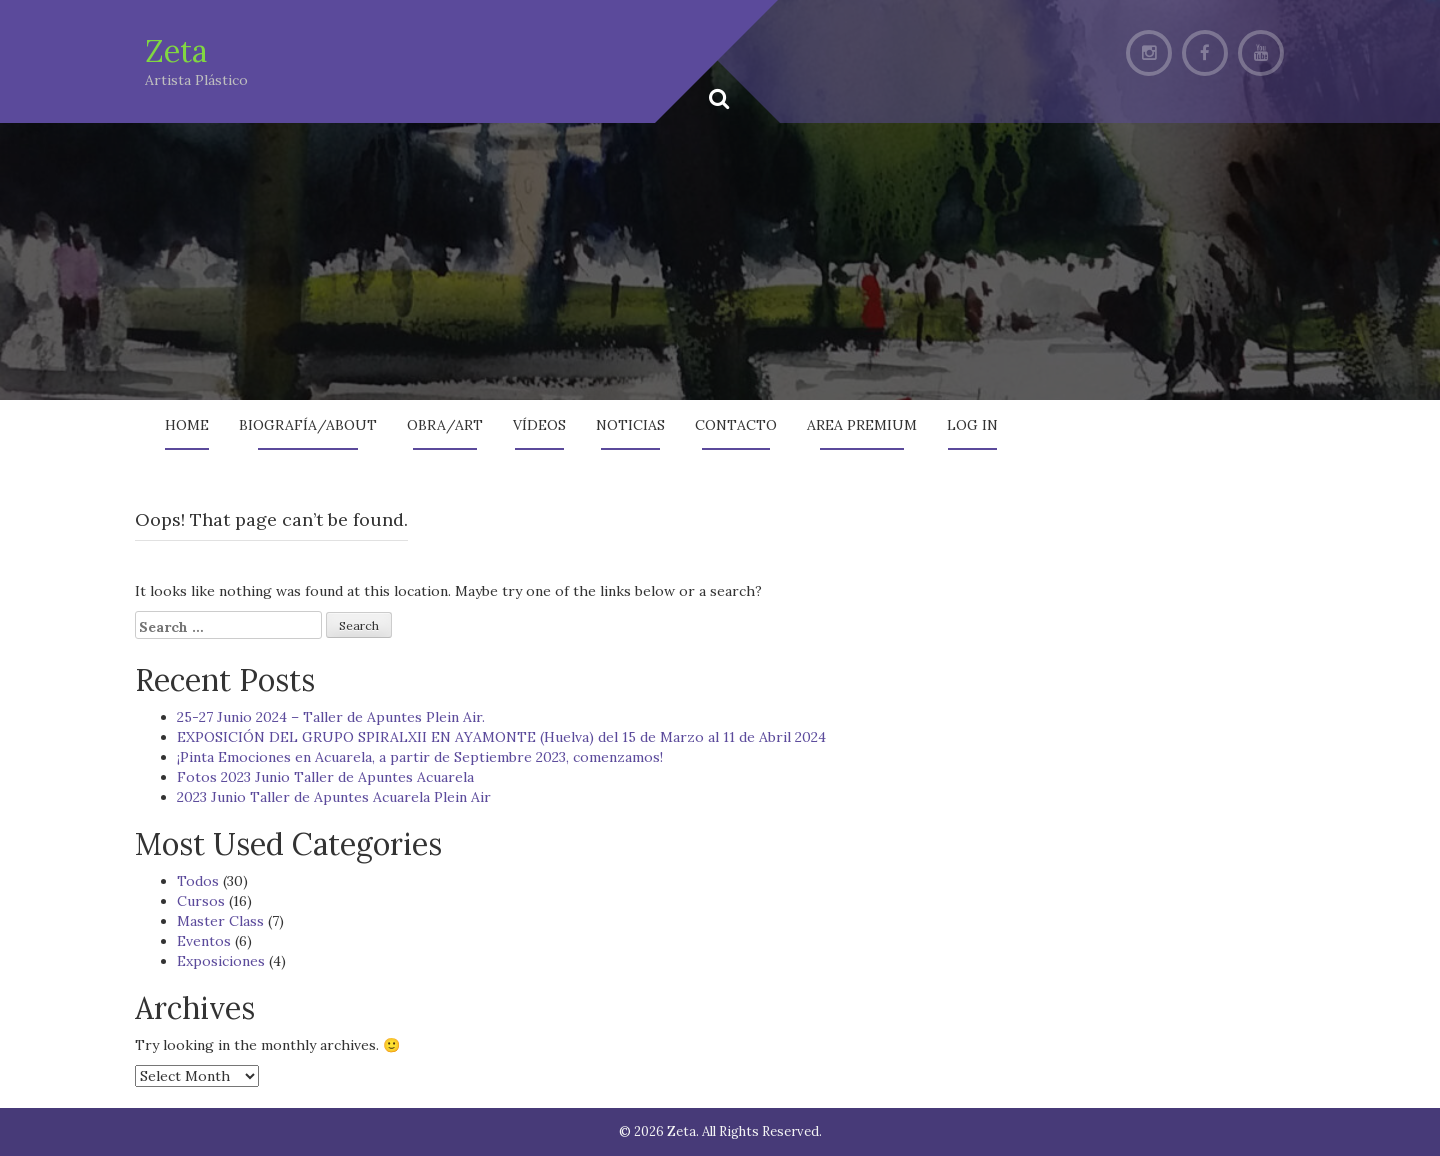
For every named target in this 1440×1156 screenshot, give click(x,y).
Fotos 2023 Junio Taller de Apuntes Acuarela (325, 777)
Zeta (176, 51)
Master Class (220, 921)
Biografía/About (308, 425)
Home (187, 425)
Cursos (201, 901)
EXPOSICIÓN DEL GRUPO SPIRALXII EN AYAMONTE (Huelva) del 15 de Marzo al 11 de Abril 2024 (501, 737)
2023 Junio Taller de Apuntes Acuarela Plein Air (334, 797)
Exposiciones (221, 961)
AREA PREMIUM (862, 425)
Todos (198, 881)
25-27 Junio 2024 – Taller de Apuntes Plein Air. (331, 717)
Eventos (204, 941)
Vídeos (539, 425)
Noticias (630, 425)
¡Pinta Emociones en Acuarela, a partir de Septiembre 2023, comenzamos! (420, 757)
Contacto (736, 425)
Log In (972, 425)
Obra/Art (445, 425)
